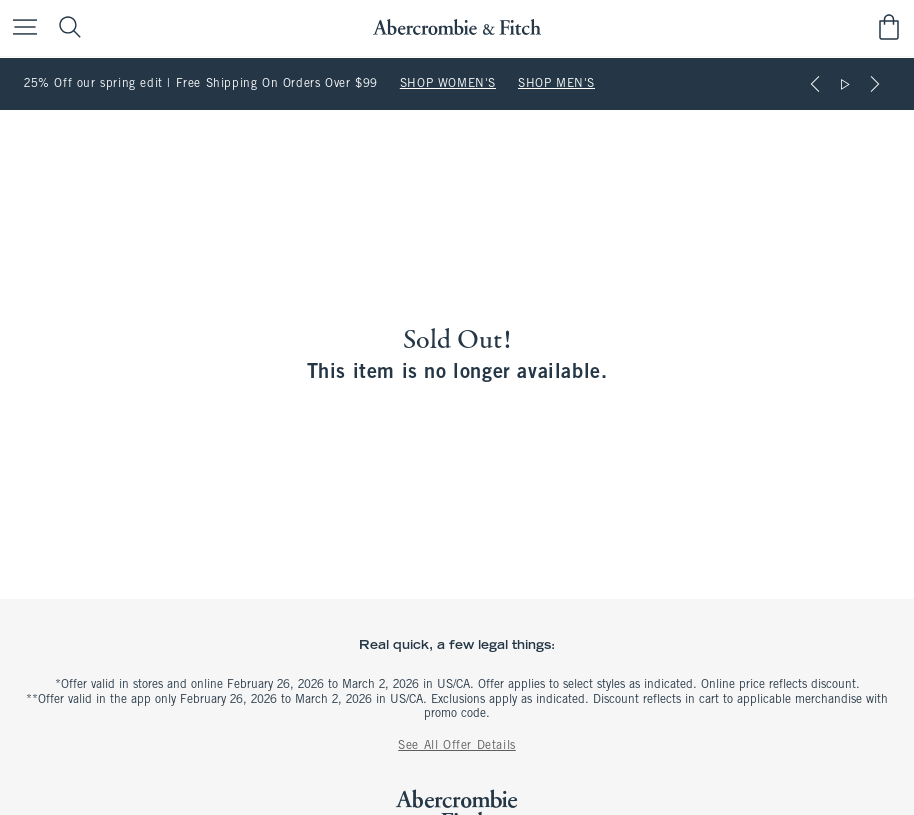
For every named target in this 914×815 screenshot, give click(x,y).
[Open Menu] (20, 28)
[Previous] (815, 84)
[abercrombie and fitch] (456, 27)
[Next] (875, 84)
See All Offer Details (457, 746)
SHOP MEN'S (556, 84)
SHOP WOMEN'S (448, 84)
